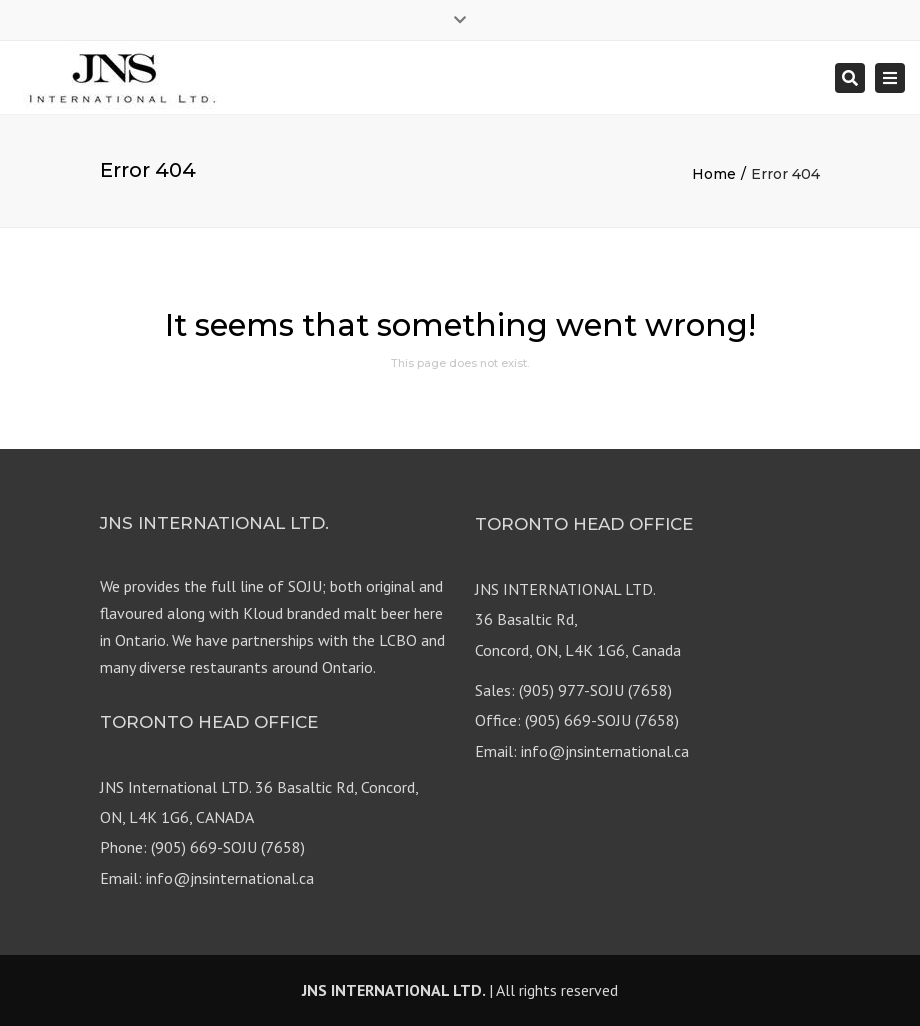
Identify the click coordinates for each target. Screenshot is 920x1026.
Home (714, 174)
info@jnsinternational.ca (605, 751)
